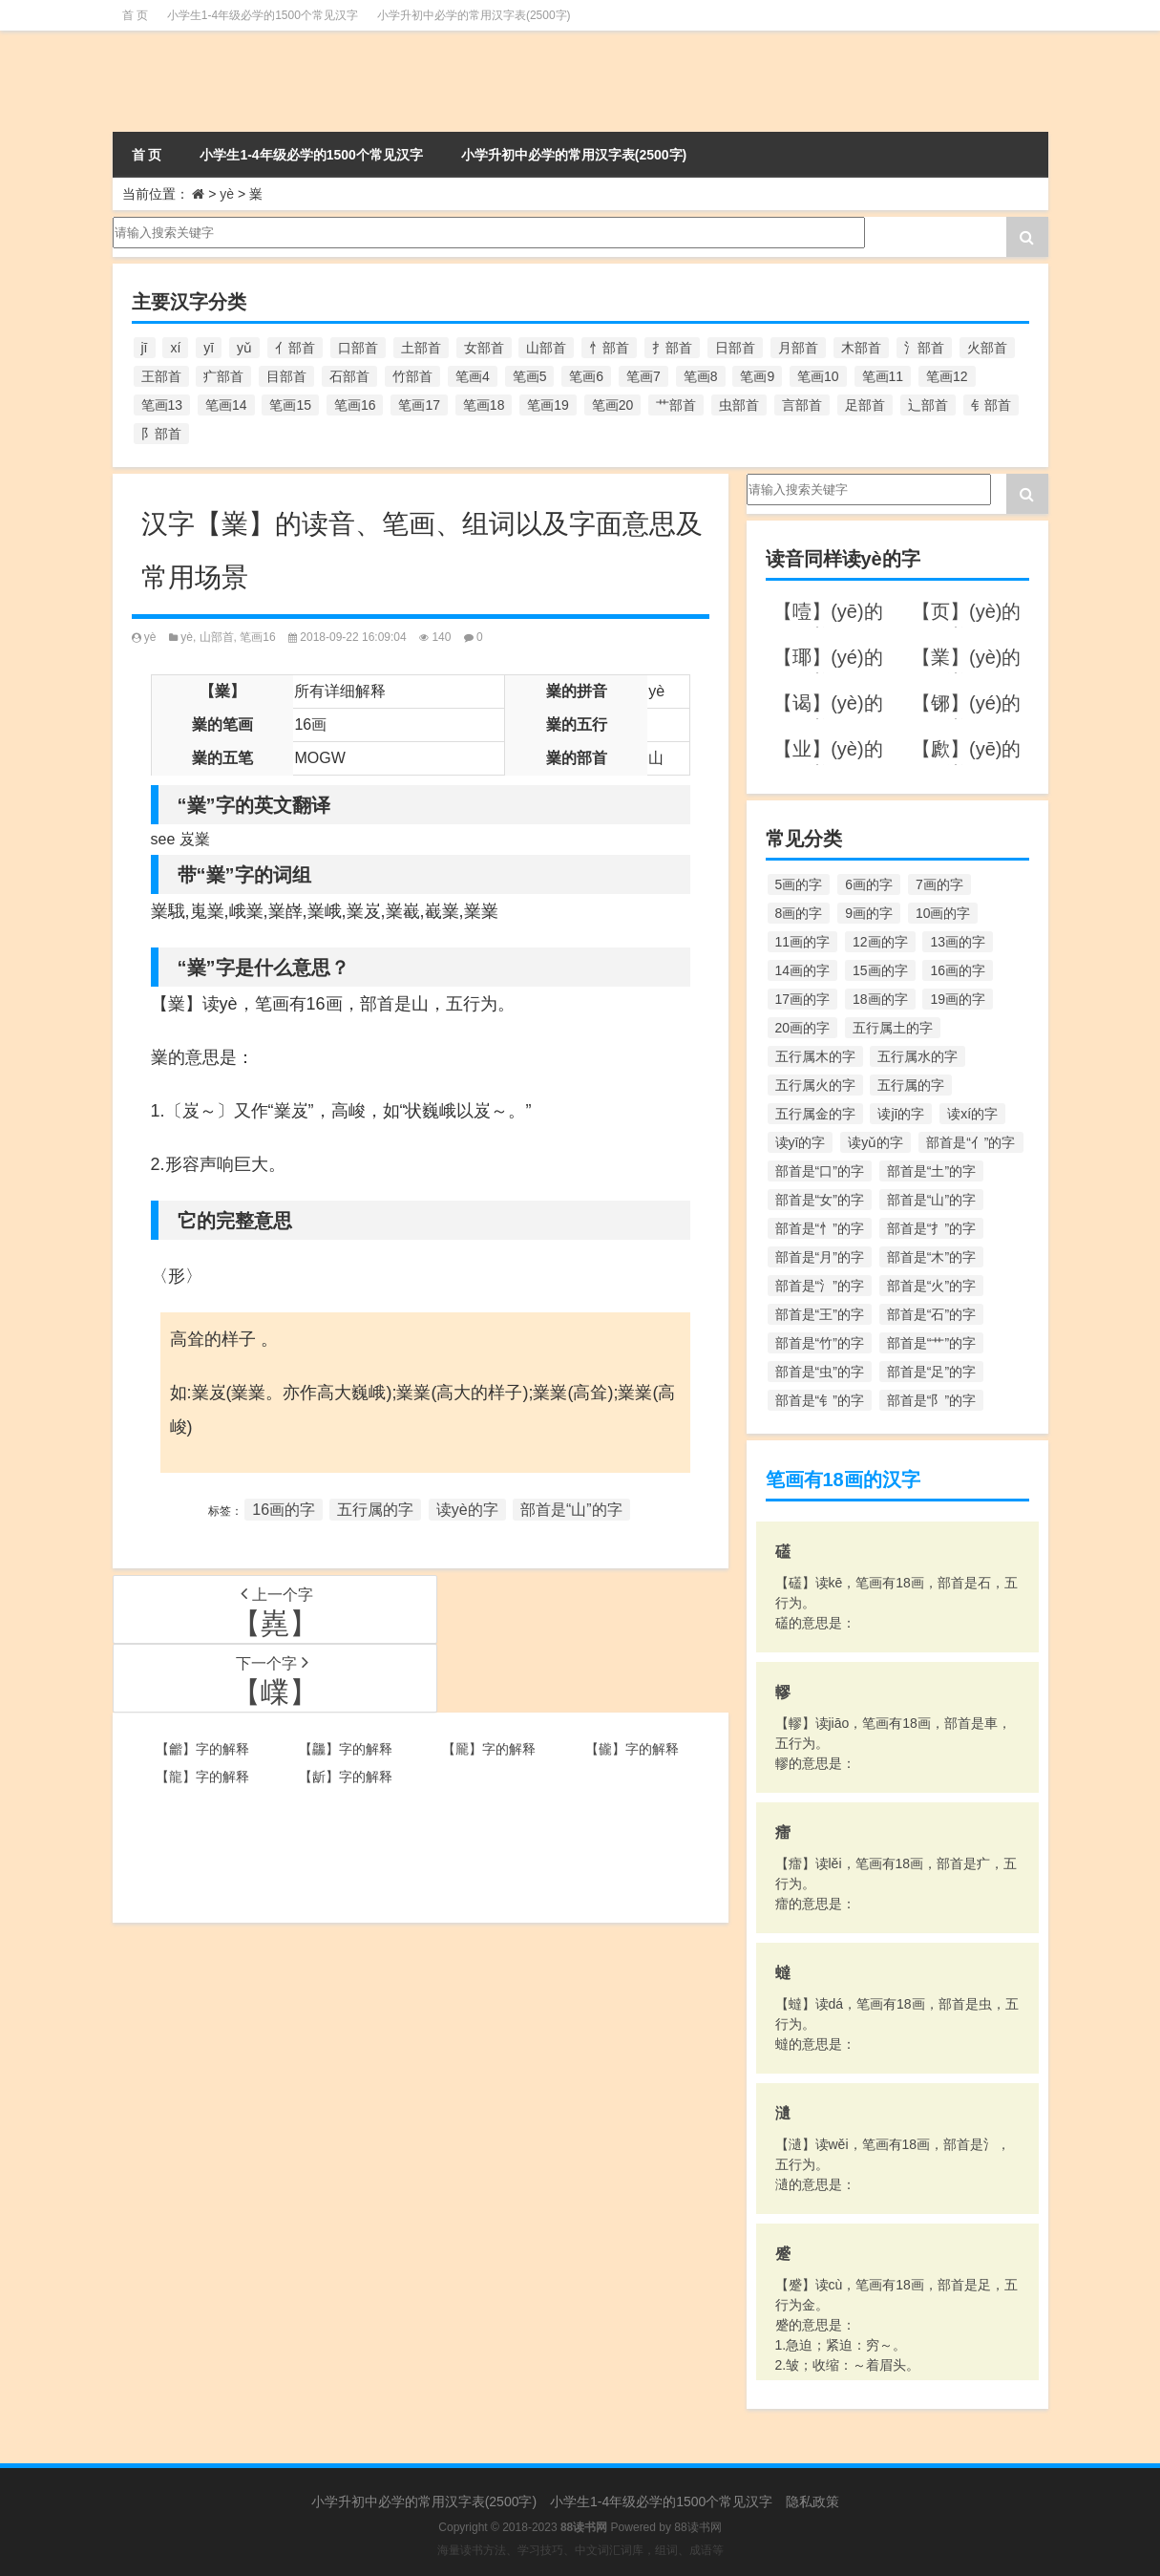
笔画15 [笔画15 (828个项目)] (290, 405)
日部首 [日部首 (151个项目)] (735, 347)
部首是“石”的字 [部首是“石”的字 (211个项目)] (931, 1314)
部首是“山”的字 (571, 1509)
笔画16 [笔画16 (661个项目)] (355, 405)
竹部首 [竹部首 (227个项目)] (412, 376)
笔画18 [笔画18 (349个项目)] (484, 405)
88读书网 (697, 2527)
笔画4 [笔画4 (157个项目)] (472, 376)
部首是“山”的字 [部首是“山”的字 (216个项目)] (931, 1199)
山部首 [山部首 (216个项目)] (546, 347)
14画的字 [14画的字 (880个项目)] (803, 970)
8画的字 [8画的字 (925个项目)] (799, 913)
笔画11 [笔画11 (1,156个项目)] (883, 376)
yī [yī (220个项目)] (208, 347)
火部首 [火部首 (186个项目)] (987, 347)
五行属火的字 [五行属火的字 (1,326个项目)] (815, 1085)
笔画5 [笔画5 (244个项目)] (530, 376)
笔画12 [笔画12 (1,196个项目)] (947, 376)
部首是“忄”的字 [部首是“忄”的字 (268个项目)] (819, 1228)
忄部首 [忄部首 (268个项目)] (609, 347)
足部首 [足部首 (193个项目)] (865, 405)
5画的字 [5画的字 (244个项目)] (799, 884)
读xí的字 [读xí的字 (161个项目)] (972, 1113)
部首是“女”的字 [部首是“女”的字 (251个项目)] (819, 1199)
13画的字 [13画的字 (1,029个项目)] (957, 941)
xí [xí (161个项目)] (175, 347)
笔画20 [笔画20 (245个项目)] (613, 405)
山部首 (217, 637)
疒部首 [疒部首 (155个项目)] (223, 376)
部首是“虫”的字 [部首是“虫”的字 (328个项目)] (819, 1371)
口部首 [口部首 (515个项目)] (358, 347)
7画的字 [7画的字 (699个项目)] (939, 884)
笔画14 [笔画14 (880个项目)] (226, 405)
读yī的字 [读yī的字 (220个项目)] (800, 1142)
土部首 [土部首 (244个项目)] (421, 347)
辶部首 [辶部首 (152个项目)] (928, 405)
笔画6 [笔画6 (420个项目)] (586, 376)
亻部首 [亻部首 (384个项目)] (295, 347)
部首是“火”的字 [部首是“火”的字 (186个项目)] (931, 1285)
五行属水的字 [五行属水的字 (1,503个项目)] (917, 1056)
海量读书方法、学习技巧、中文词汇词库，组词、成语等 (580, 2550)
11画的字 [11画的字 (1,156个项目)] (803, 941)
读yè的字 (467, 1509)
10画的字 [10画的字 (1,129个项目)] (943, 913)
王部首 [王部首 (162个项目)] (161, 376)
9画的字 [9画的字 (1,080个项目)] (869, 913)
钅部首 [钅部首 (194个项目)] (991, 405)
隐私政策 (812, 2501)
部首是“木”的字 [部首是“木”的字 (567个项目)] (931, 1257)
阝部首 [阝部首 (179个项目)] (161, 433)
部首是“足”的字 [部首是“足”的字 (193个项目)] (931, 1371)
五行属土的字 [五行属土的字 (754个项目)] (893, 1027)
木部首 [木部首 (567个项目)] (861, 347)
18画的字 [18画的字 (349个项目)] (880, 999)
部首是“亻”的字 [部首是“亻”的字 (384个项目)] (970, 1142)
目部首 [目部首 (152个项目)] (286, 376)
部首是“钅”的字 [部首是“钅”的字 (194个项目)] (819, 1400)
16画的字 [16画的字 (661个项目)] (957, 970)
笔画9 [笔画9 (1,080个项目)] (757, 376)
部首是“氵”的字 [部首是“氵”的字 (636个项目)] (819, 1285)
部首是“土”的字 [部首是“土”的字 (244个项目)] (931, 1171)
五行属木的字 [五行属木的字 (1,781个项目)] (815, 1056)
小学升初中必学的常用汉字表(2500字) (474, 15)
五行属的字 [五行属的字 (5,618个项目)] (910, 1085)
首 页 (135, 15)
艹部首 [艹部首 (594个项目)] (676, 405)
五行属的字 (375, 1509)
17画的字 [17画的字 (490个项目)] (803, 999)
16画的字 (283, 1509)
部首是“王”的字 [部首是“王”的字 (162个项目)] (819, 1314)
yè (227, 194)
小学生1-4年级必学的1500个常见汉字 (262, 15)
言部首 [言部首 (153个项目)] (802, 405)
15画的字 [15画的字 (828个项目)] (880, 970)
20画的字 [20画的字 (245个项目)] (803, 1027)
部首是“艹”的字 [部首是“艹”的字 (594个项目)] (931, 1343)
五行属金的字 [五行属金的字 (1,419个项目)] (815, 1113)
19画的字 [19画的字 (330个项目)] (957, 999)
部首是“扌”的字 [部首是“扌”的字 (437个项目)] (931, 1228)
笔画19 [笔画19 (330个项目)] (548, 405)
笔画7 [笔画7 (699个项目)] (643, 376)
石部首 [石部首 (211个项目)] (349, 376)
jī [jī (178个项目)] (144, 347)
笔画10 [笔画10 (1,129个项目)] (818, 376)
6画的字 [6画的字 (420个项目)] (869, 884)
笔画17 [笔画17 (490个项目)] (419, 405)
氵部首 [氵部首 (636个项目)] (924, 347)
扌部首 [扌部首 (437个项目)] (672, 347)
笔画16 (257, 637)
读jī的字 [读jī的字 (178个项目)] (900, 1113)
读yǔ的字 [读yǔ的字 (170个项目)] (875, 1142)
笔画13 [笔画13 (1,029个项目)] (162, 405)
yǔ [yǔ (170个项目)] (244, 347)
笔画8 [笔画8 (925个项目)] (701, 376)
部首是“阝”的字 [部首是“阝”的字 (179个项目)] (931, 1400)
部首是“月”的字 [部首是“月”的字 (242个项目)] (819, 1257)
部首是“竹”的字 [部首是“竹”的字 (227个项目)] (819, 1343)
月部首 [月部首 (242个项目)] (798, 347)
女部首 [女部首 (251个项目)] (484, 347)
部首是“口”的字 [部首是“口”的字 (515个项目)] (819, 1171)
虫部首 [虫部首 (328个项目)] (739, 405)
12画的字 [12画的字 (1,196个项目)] (880, 941)
